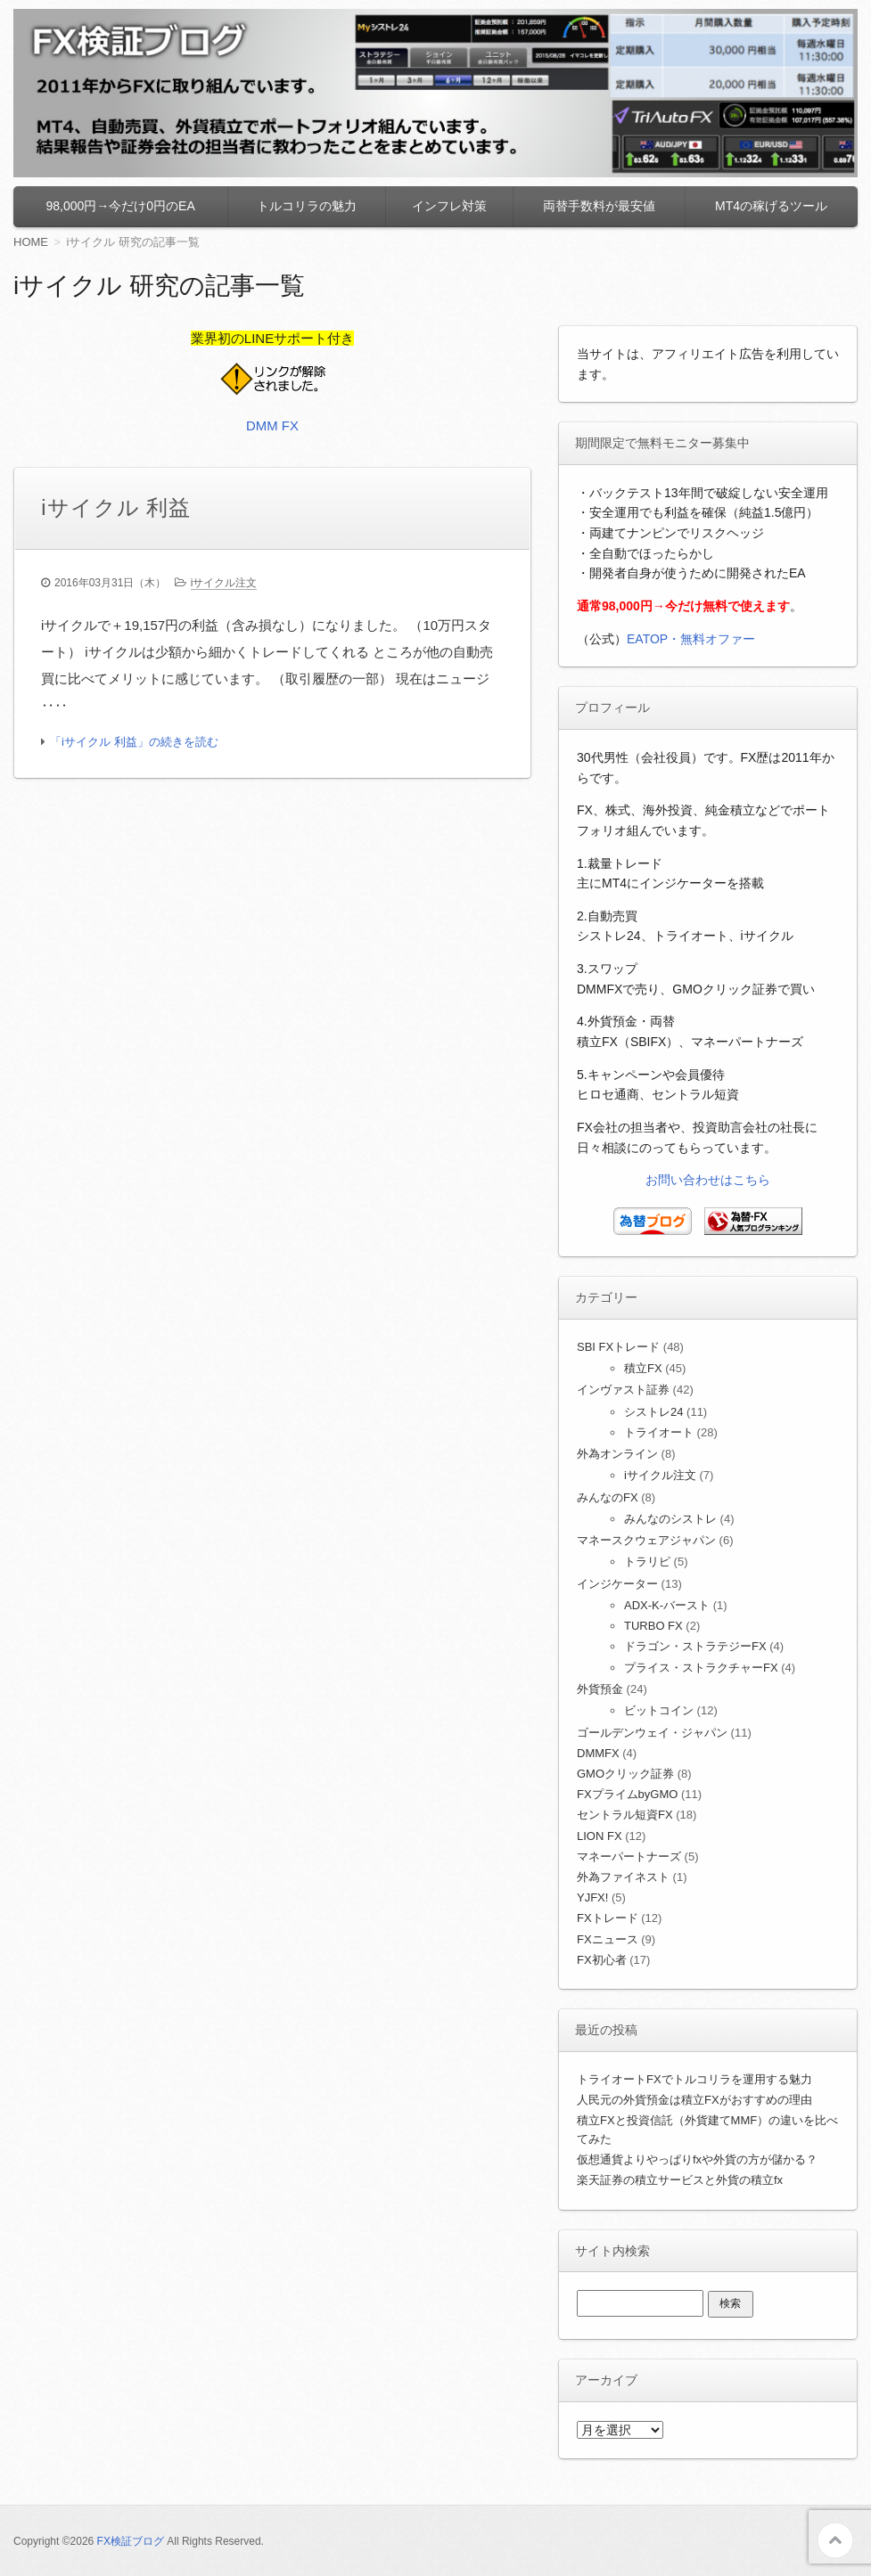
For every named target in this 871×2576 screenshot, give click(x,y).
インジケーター (617, 1584)
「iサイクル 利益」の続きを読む (134, 742)
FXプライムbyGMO (627, 1794)
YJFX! (592, 1897)
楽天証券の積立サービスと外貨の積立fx (680, 2180)
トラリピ (647, 1561)
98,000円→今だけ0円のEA (120, 206)
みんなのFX (607, 1497)
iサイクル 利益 (116, 507)
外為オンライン (617, 1453)
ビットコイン (659, 1710)
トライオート (659, 1432)
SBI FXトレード (618, 1346)
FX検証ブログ (130, 2541)
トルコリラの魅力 (307, 206)
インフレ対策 (449, 206)
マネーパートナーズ (629, 1856)
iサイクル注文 (224, 583)
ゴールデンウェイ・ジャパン (652, 1732)
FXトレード (607, 1918)
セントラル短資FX (625, 1814)
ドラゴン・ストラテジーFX (695, 1646)
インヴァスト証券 (623, 1389)
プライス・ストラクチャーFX (701, 1667)
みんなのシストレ (670, 1518)
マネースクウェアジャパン (646, 1540)
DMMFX (598, 1753)
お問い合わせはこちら (707, 1180)
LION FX (599, 1836)
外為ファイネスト (623, 1877)
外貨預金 (600, 1689)
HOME (30, 242)
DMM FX (272, 424)
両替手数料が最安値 (599, 206)
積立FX (643, 1368)
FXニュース (607, 1939)
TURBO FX (653, 1625)
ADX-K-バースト (667, 1605)
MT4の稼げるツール (771, 206)
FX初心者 (602, 1960)
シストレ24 (653, 1412)
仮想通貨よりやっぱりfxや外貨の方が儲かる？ (697, 2159)
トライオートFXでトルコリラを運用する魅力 (694, 2079)
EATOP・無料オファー (691, 639)
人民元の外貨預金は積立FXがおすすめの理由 (694, 2099)
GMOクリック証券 (625, 1773)
